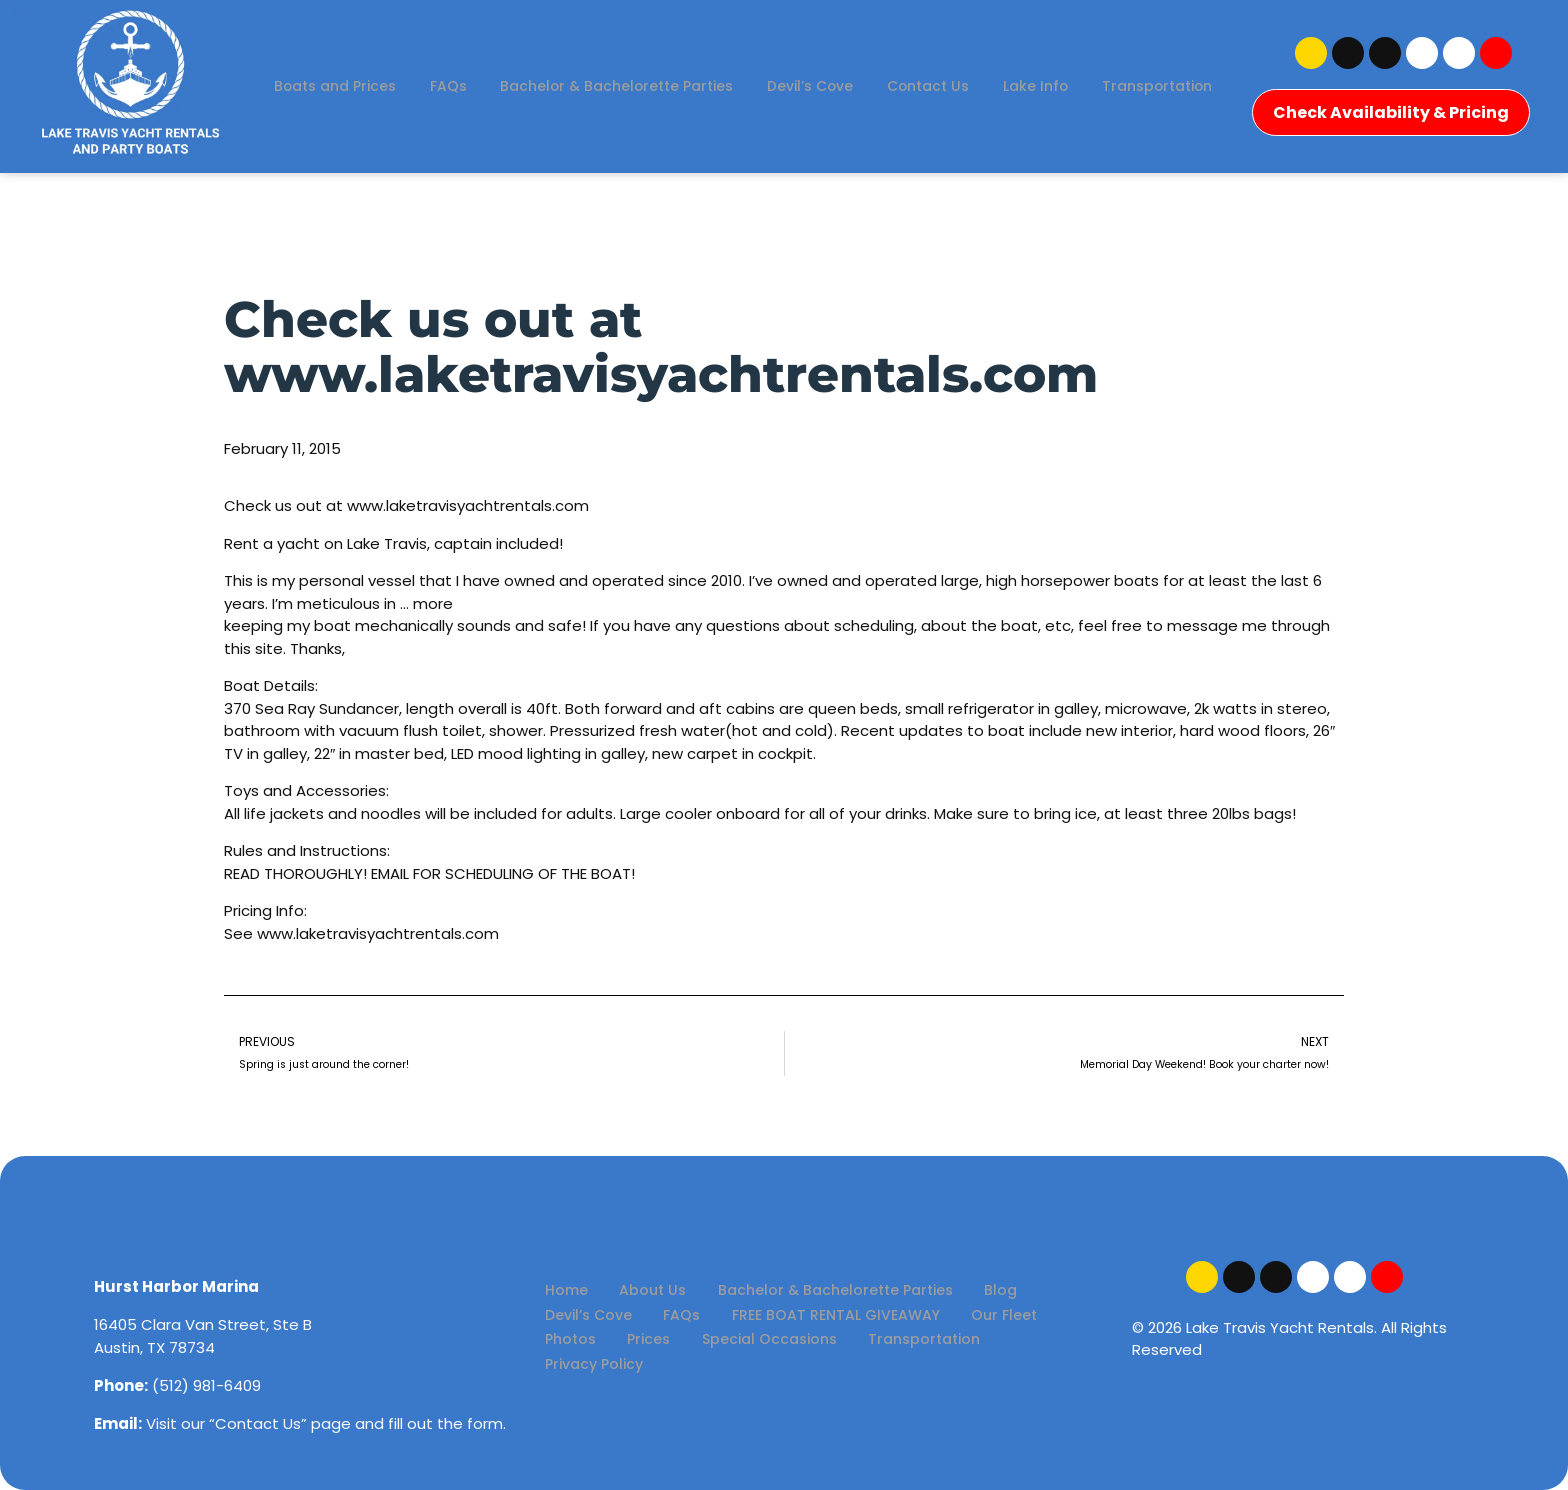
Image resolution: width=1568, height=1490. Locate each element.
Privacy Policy (938, 1342)
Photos (1042, 1317)
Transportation (743, 103)
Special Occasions (669, 1342)
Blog (960, 1291)
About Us (635, 1291)
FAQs (514, 67)
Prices (560, 1342)
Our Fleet (964, 1317)
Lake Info (1118, 67)
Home (560, 1291)
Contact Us (1009, 67)
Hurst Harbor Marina (176, 1286)
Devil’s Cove (888, 67)
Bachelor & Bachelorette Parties (687, 67)
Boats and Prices (399, 67)
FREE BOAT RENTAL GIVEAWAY (807, 1317)
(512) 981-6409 (206, 1385)
